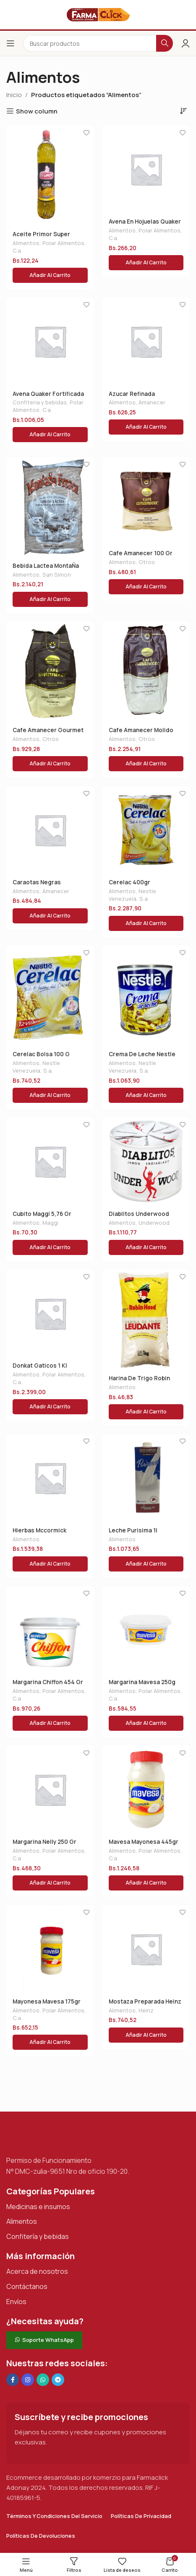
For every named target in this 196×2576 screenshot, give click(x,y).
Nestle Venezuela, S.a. (132, 894)
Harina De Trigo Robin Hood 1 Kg (139, 1381)
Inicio (14, 94)
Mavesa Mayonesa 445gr (143, 1842)
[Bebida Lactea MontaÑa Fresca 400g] (50, 507)
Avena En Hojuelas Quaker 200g (145, 225)
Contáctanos (26, 2286)
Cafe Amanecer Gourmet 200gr (48, 733)
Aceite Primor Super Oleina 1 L (41, 237)
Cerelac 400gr (129, 882)
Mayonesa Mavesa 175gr (47, 2001)
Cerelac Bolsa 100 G (41, 1054)
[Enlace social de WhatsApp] (43, 2379)
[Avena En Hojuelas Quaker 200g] (146, 169)
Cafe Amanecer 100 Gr (140, 553)
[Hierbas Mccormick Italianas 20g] (50, 1478)
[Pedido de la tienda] (183, 110)
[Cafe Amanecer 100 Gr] (146, 501)
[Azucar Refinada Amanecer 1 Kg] (146, 341)
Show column (36, 111)
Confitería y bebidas (37, 2236)
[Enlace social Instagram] (27, 2379)
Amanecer (152, 402)
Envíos (16, 2301)
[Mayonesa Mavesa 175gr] (50, 1949)
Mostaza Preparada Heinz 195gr (145, 2005)
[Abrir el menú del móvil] (10, 43)
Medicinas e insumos (38, 2206)
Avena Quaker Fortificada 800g (48, 397)
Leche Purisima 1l (133, 1530)
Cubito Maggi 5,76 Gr (42, 1214)
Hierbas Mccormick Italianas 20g (39, 1534)
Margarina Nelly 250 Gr (44, 1842)
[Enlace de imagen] (48, 2137)
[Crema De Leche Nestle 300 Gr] (146, 996)
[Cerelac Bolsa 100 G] (50, 996)
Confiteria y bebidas (40, 402)
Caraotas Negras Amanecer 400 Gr (38, 885)
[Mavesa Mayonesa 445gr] (146, 1789)
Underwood (154, 1222)
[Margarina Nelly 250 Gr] (50, 1789)
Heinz (146, 2010)
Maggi (50, 1222)
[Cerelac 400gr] (146, 830)
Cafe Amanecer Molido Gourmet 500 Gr (141, 733)
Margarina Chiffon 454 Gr (48, 1682)
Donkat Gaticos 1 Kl (40, 1365)
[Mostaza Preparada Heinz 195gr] (146, 1949)
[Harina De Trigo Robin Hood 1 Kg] (146, 1320)
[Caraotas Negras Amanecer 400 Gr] (50, 830)
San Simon (56, 574)
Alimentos (26, 243)
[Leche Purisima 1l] (146, 1478)
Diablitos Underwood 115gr (139, 1217)
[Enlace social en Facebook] (12, 2379)
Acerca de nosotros (37, 2271)
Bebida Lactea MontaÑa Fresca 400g (46, 569)
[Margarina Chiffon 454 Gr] (50, 1630)
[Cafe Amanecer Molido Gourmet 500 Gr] (146, 672)
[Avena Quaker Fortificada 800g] (50, 341)
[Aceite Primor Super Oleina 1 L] (50, 175)
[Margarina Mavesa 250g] (146, 1630)
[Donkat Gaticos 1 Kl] (50, 1314)
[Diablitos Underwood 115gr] (146, 1161)
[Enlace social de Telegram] (58, 2379)
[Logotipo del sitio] (98, 14)
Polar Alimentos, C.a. (49, 246)
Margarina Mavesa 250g (142, 1682)
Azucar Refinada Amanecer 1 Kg (132, 397)
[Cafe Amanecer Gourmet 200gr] (50, 672)
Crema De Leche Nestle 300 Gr (142, 1057)
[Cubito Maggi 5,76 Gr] (50, 1161)
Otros (147, 562)
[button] (50, 275)
